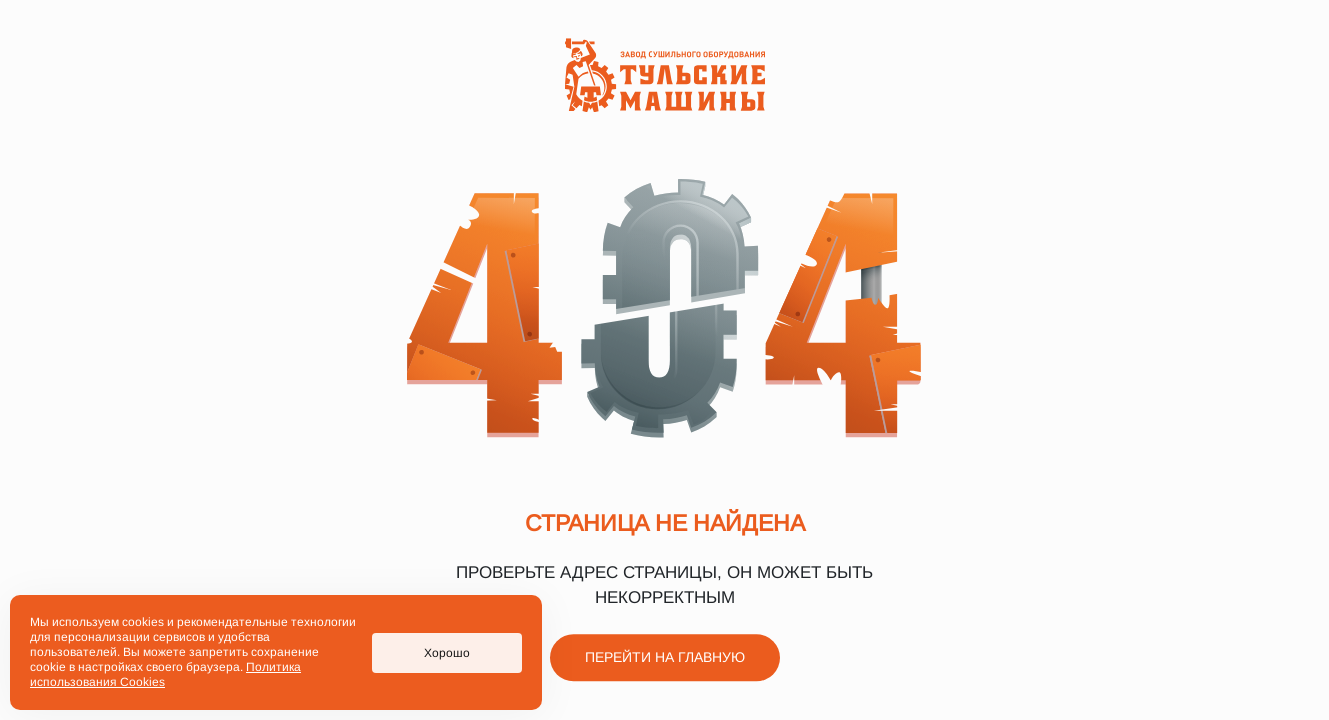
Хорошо (447, 653)
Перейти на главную (665, 658)
